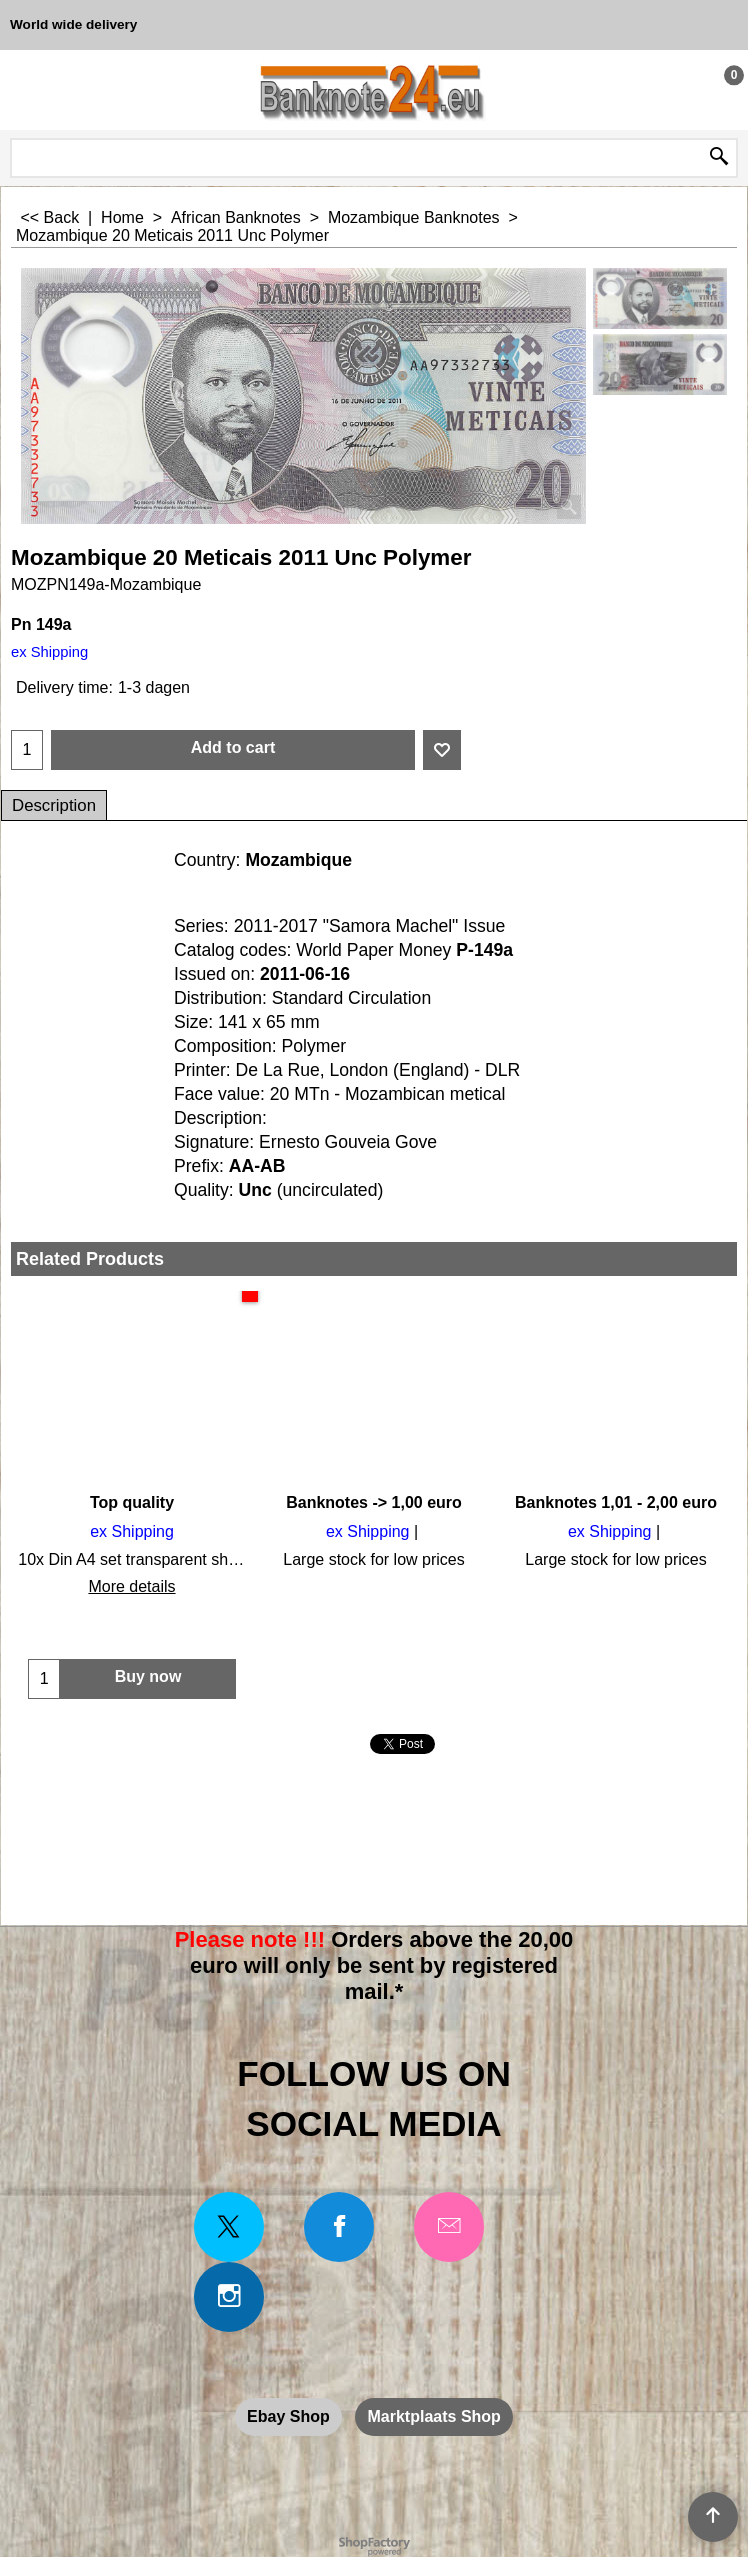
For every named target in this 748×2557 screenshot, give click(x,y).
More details (131, 1586)
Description (54, 805)
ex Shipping (49, 652)
